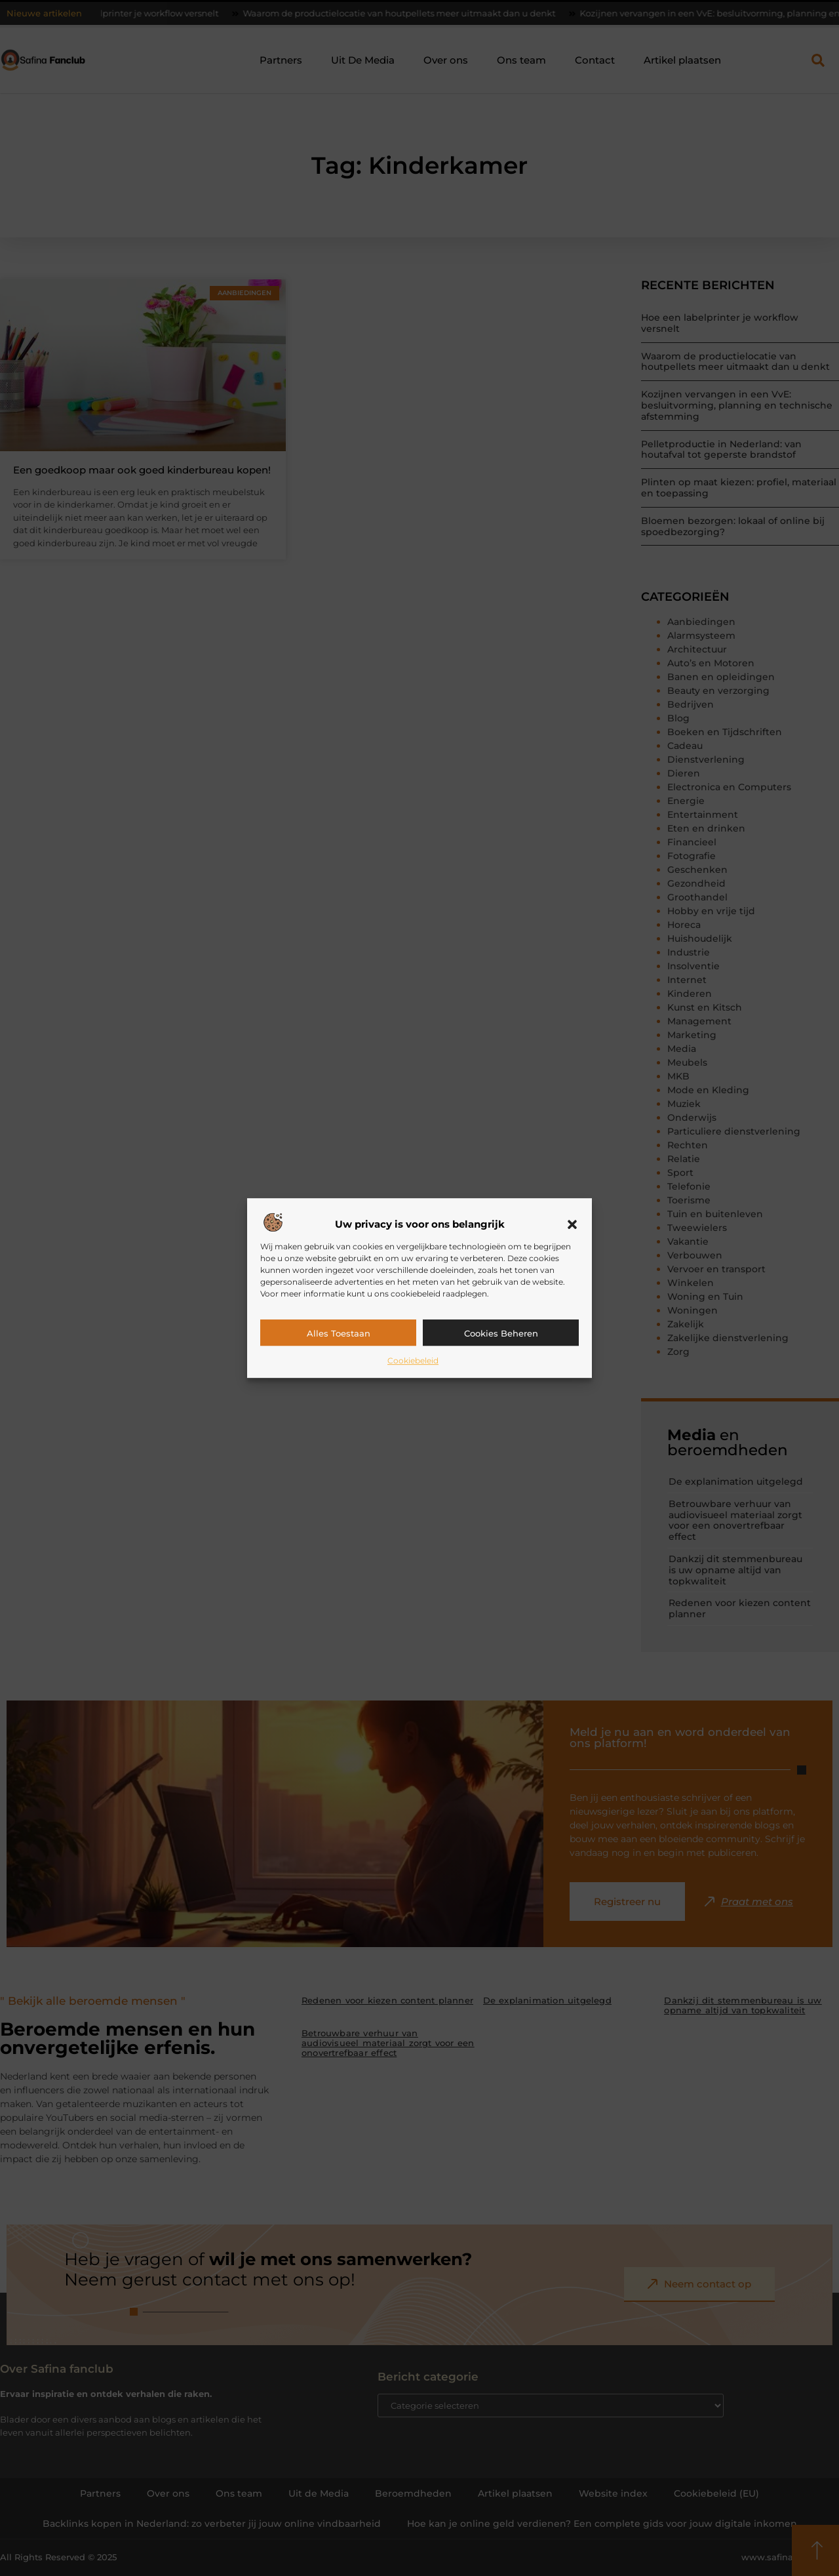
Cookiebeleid (413, 1360)
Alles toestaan (338, 1333)
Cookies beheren (501, 1333)
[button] (572, 1224)
